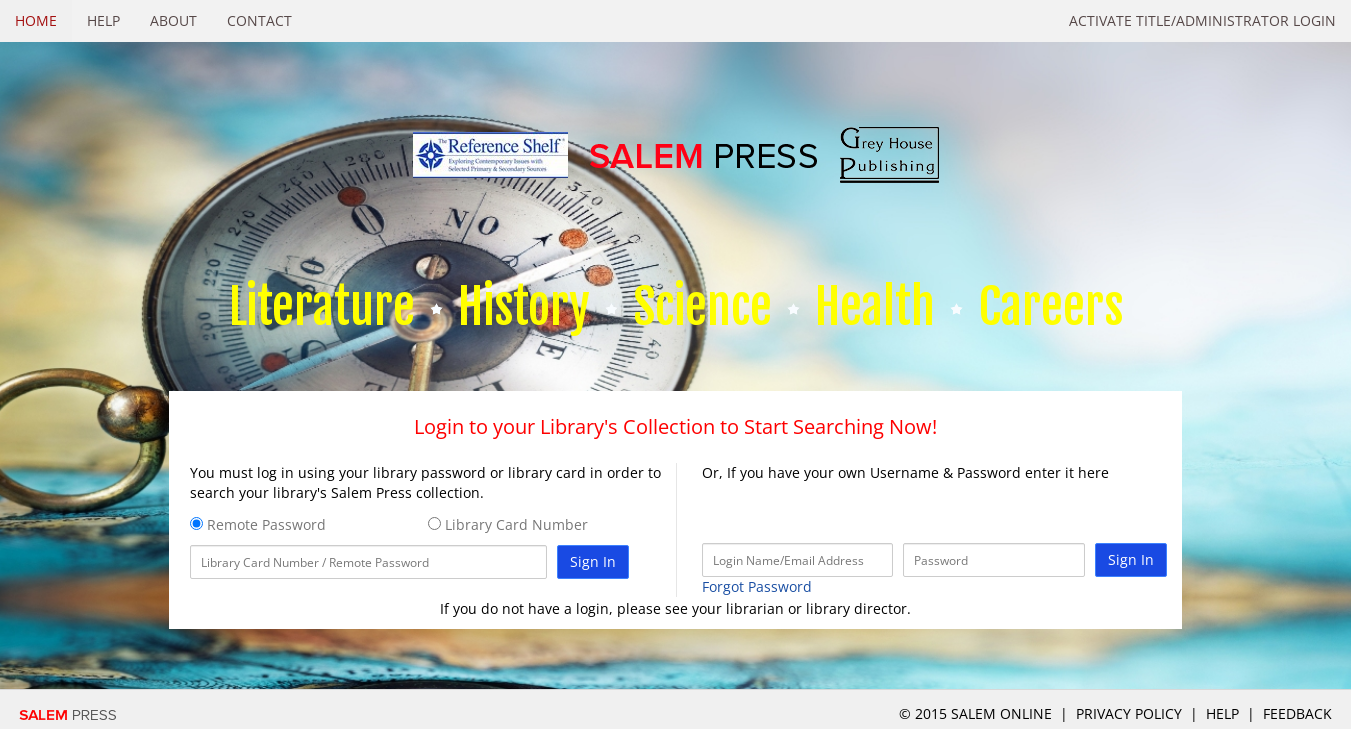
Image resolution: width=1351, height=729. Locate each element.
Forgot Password (757, 586)
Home (36, 20)
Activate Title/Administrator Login (1202, 20)
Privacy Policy (1129, 713)
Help (103, 20)
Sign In (593, 561)
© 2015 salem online (977, 713)
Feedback (1297, 713)
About (173, 20)
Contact (259, 20)
